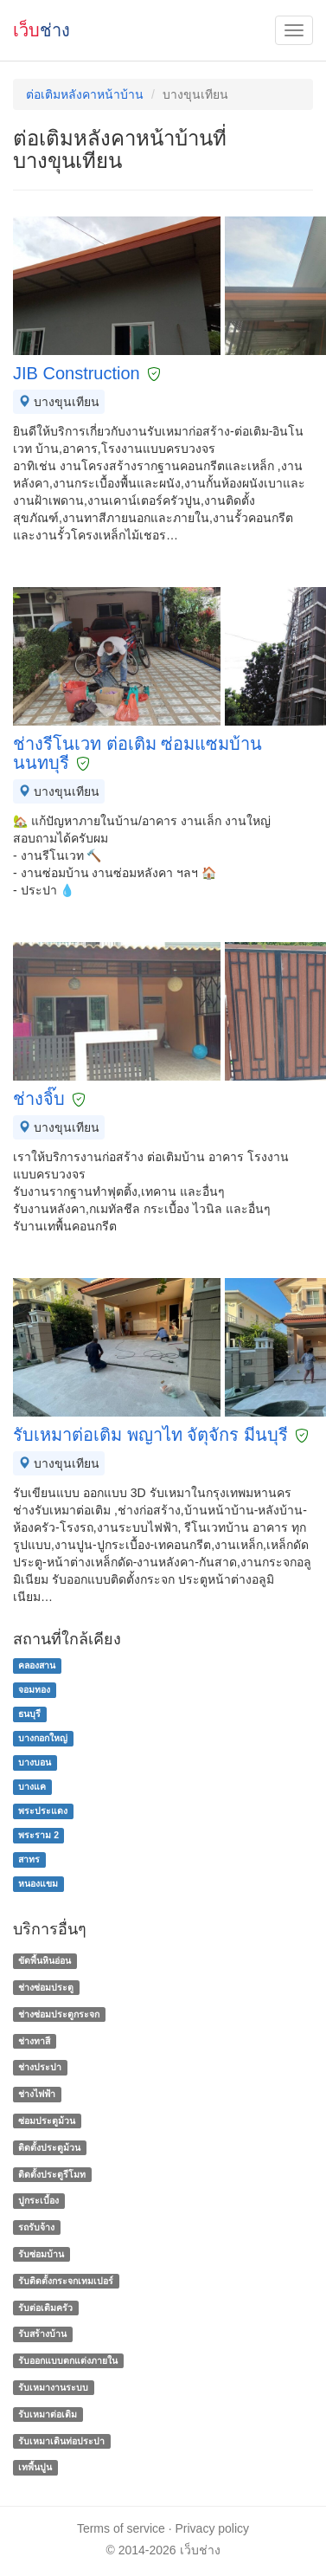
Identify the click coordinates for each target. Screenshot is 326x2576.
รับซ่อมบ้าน (41, 2254)
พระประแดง (42, 1811)
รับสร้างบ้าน (42, 2334)
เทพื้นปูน (35, 2468)
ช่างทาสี (34, 2041)
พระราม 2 (38, 1835)
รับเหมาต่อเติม (47, 2414)
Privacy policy (213, 2528)
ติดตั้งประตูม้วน (49, 2147)
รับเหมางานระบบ (53, 2387)
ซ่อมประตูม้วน (46, 2120)
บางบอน (34, 1763)
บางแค (32, 1787)
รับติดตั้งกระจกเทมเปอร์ (65, 2281)
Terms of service (121, 2528)
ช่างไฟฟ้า (36, 2094)
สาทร (29, 1860)
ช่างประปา (39, 2068)
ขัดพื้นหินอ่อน (44, 1960)
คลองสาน (36, 1666)
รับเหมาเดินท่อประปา (61, 2441)
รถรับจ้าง (36, 2227)
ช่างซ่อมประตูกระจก (58, 2014)
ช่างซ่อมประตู (46, 1987)
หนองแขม (38, 1884)
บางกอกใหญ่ (42, 1738)
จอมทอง (34, 1690)
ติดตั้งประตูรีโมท (52, 2174)
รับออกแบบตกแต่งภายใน (68, 2360)
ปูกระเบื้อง (38, 2201)
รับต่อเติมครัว (45, 2307)
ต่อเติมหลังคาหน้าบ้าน (85, 94)
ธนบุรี (29, 1714)
